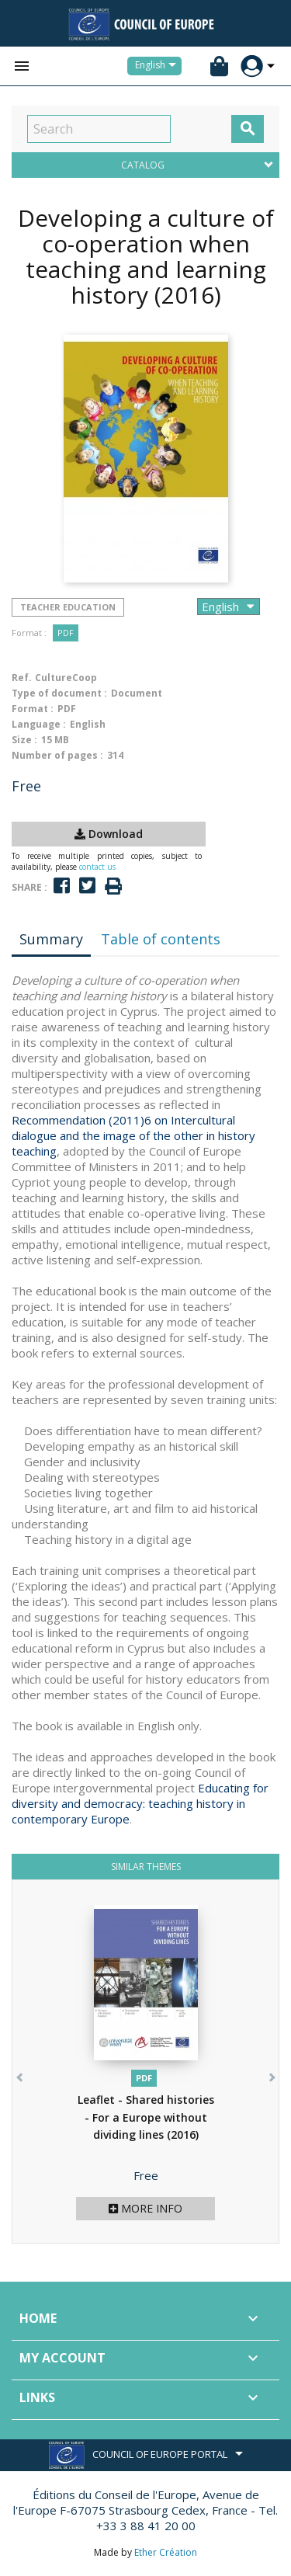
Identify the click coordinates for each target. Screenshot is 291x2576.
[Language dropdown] (158, 66)
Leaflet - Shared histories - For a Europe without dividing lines (146, 2117)
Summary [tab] (51, 939)
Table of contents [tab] (160, 939)
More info (145, 2208)
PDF (65, 632)
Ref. (22, 677)
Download (108, 833)
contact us (97, 866)
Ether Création (165, 2552)
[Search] (99, 129)
